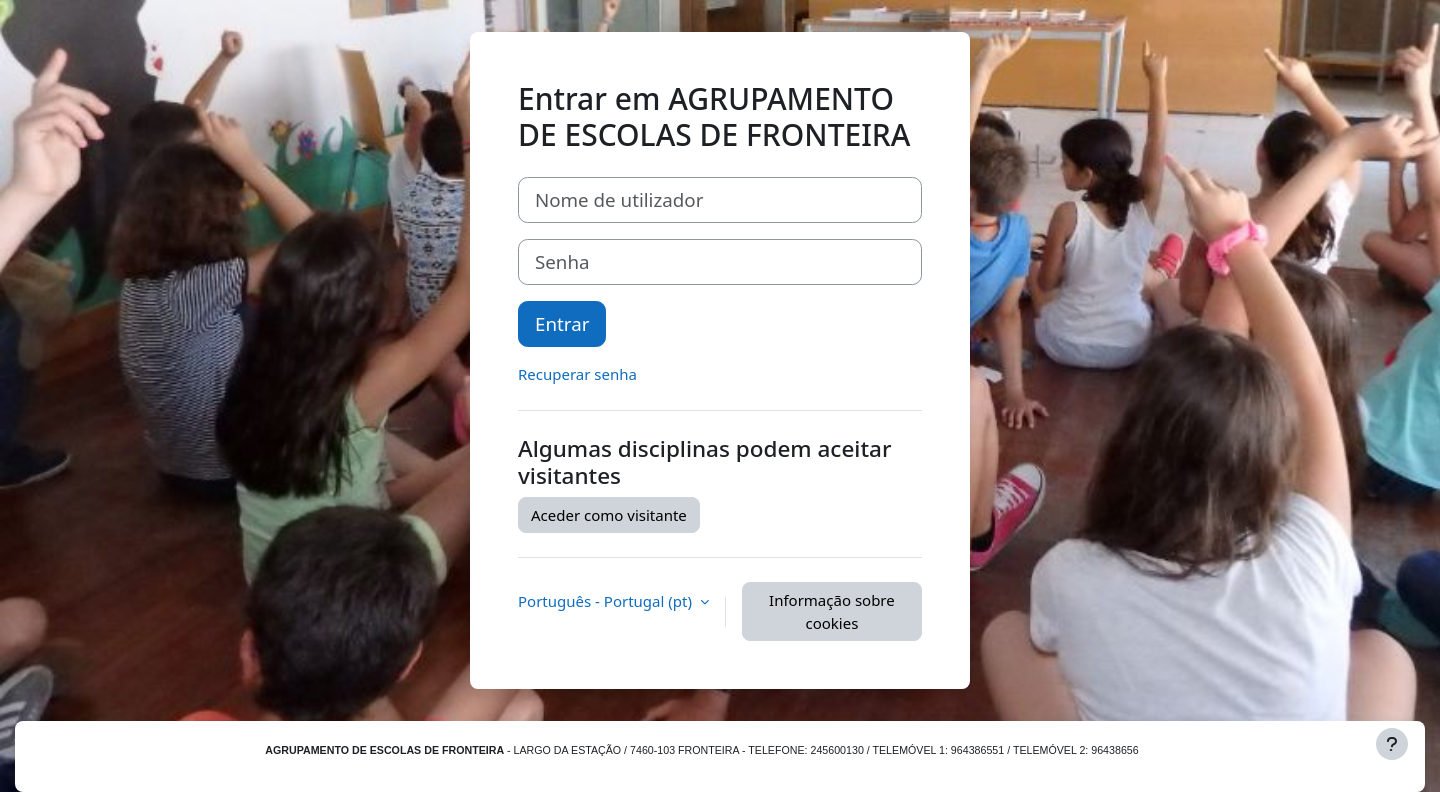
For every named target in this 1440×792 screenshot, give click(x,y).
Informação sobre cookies (832, 611)
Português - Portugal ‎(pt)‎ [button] (607, 601)
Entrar (562, 323)
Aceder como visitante (609, 515)
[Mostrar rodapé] (1392, 744)
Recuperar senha (577, 374)
